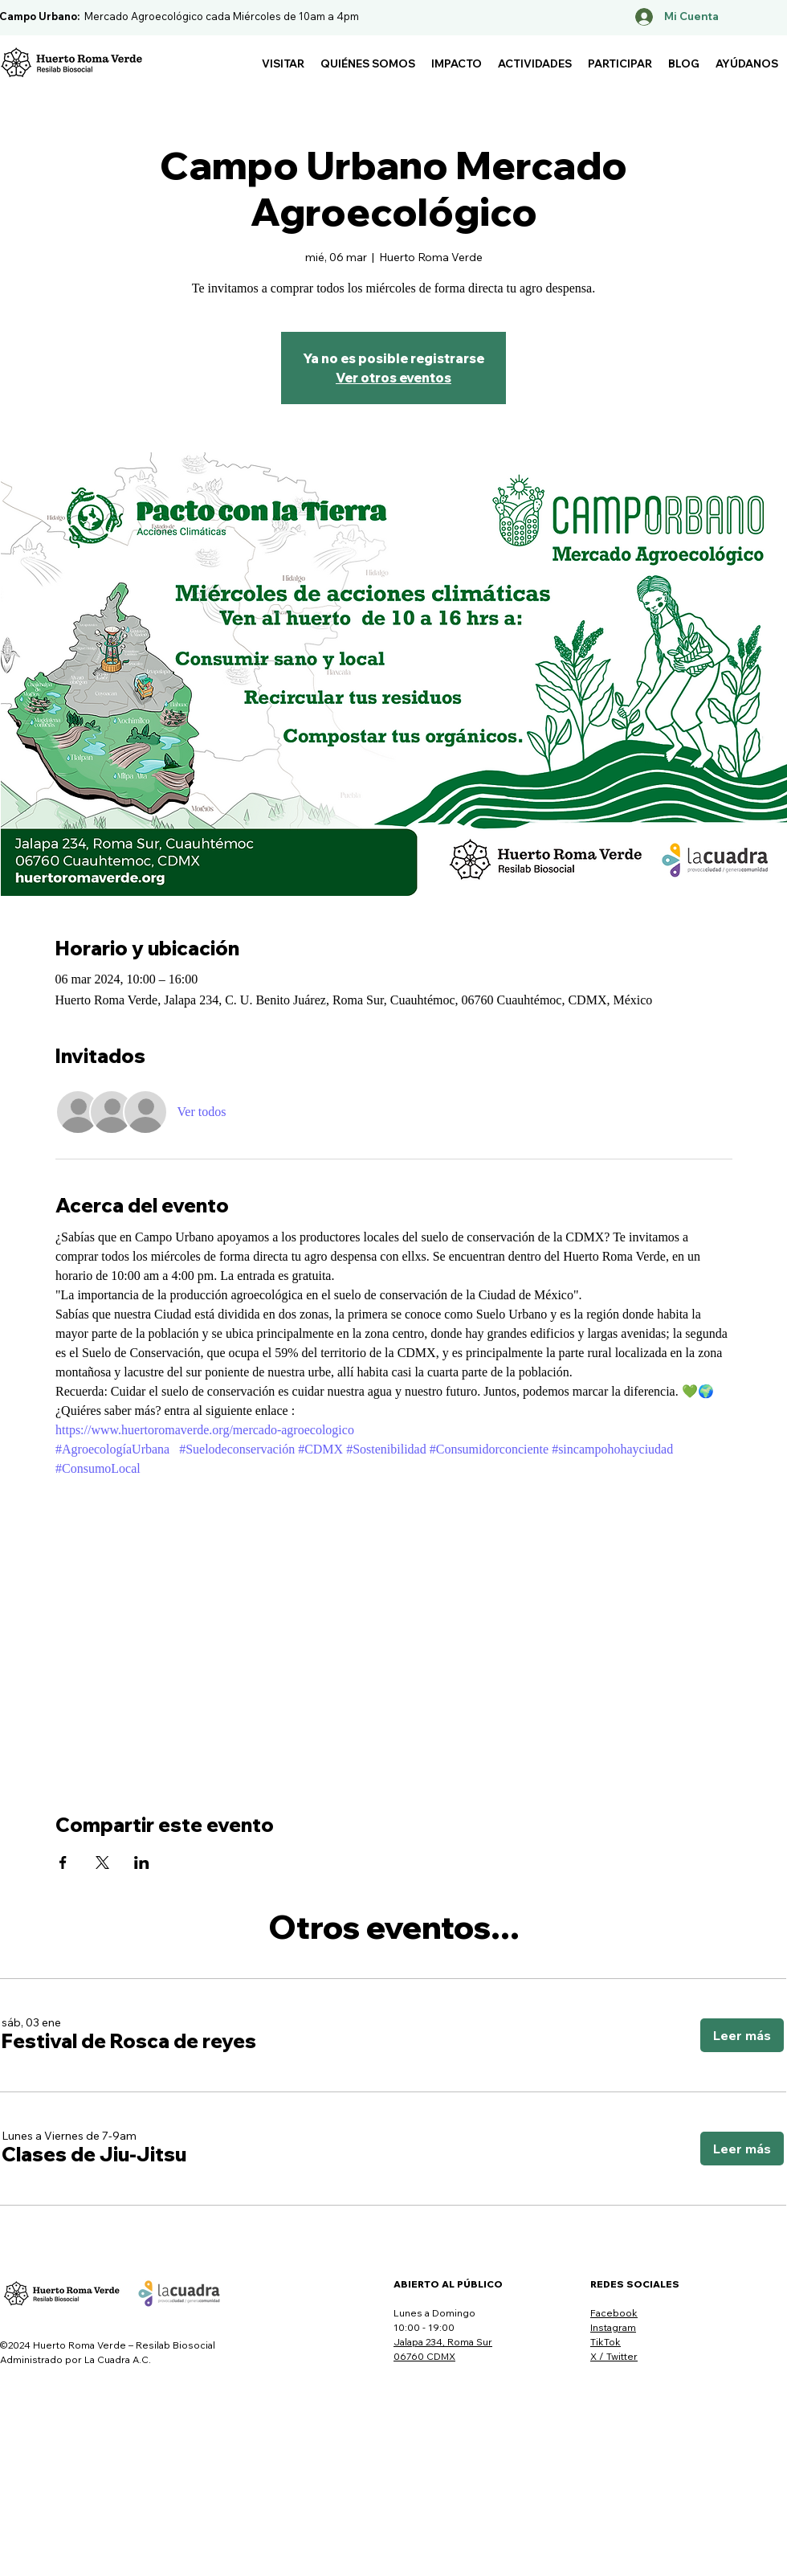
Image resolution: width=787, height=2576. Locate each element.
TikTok (605, 2342)
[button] (283, 63)
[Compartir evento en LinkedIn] (141, 1862)
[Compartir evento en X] (102, 1862)
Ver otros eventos (393, 378)
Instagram (613, 2327)
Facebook (614, 2313)
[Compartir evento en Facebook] (63, 1862)
